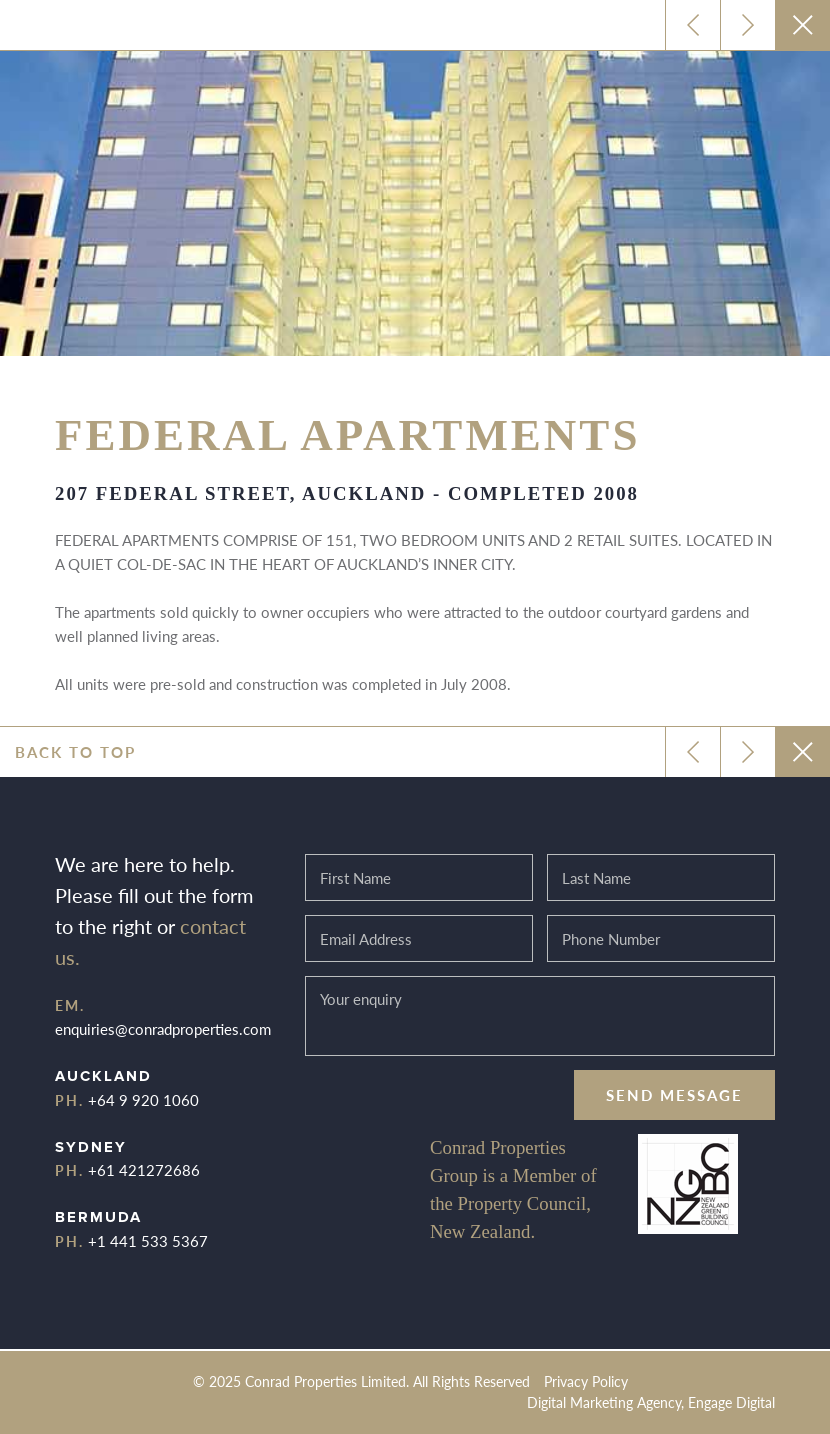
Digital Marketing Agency (604, 1402)
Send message (674, 1094)
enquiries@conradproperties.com (163, 1028)
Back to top (75, 751)
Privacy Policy (586, 1381)
